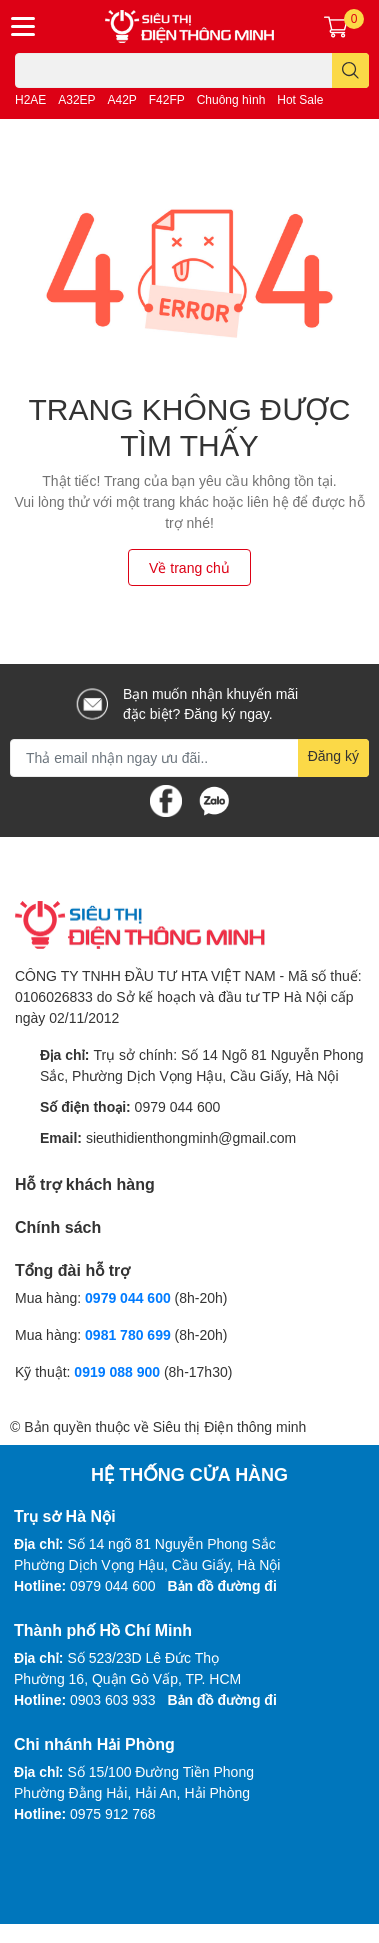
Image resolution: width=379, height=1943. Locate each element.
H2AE (30, 99)
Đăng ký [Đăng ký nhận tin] (333, 755)
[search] (350, 70)
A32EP (76, 99)
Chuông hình (231, 99)
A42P (122, 99)
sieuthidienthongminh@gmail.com (191, 1137)
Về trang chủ (189, 567)
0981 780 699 (130, 1334)
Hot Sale (300, 99)
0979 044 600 (178, 1106)
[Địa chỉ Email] (189, 758)
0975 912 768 (113, 1813)
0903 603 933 (113, 1699)
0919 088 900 (119, 1371)
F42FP (167, 99)
